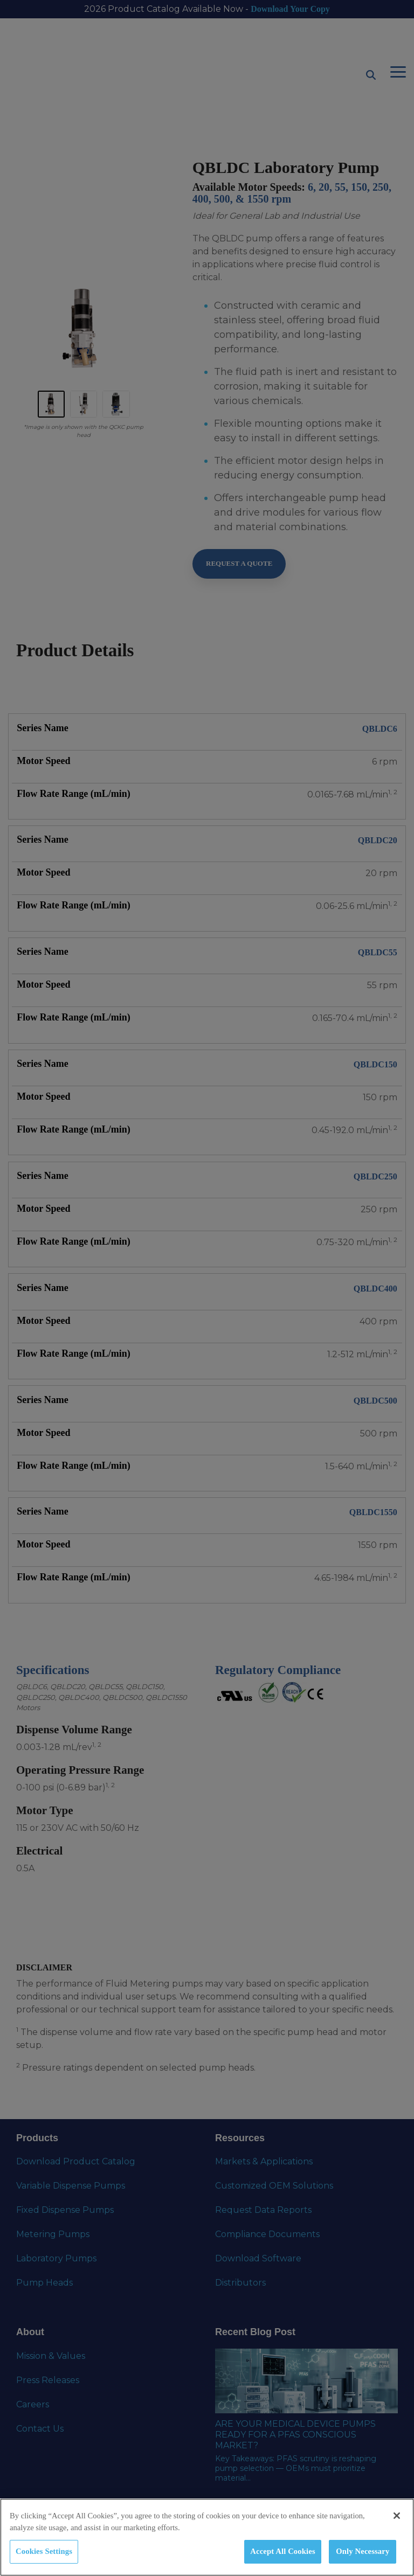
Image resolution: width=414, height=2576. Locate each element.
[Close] (397, 2516)
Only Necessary (362, 2551)
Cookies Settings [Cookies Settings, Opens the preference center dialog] (44, 2551)
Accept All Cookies (282, 2551)
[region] (207, 2537)
